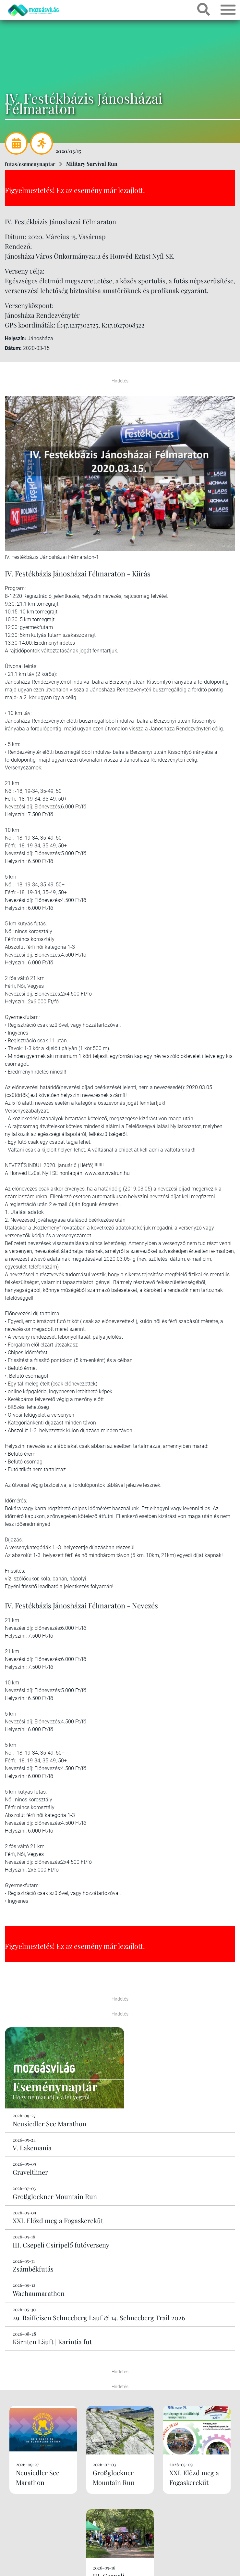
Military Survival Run (91, 163)
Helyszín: (15, 338)
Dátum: (13, 348)
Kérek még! (120, 2530)
